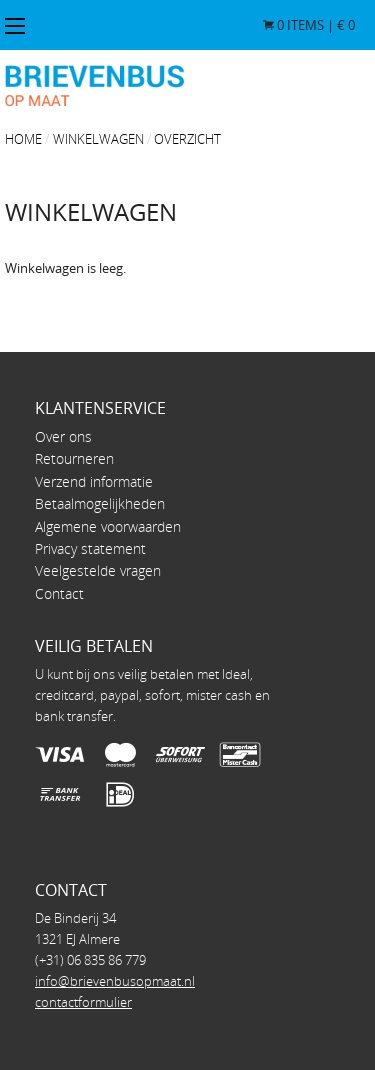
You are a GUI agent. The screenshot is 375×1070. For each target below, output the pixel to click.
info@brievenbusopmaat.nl (115, 981)
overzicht (187, 139)
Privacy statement (90, 548)
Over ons (63, 436)
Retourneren (74, 458)
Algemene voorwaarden (108, 526)
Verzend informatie (94, 481)
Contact (59, 593)
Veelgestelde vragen (98, 570)
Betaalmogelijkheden (100, 503)
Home (23, 139)
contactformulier (83, 1002)
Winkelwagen (98, 139)
